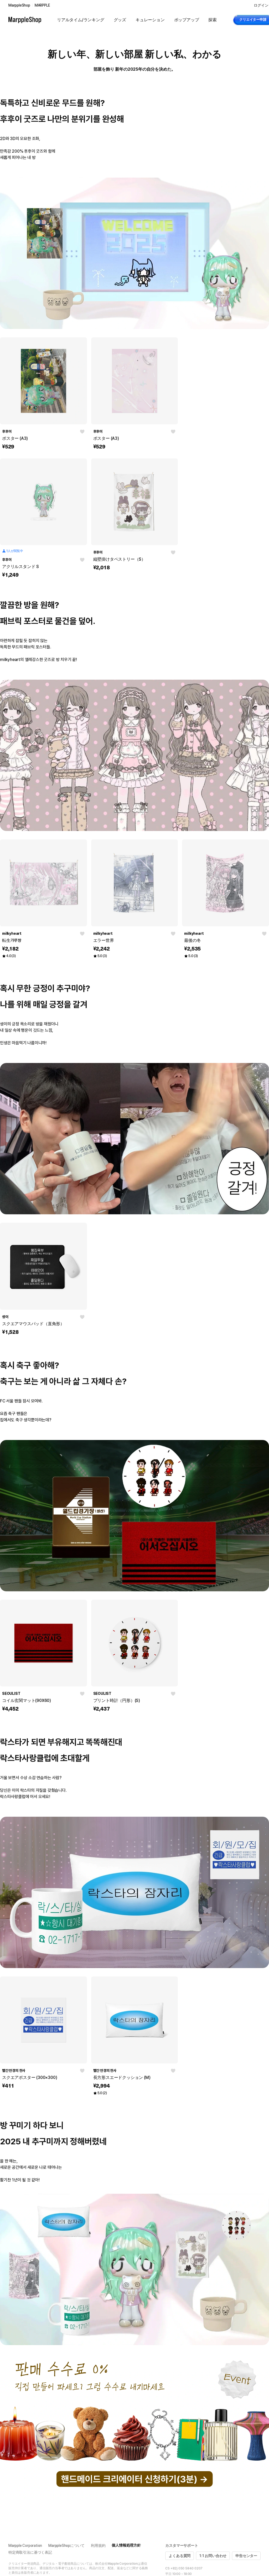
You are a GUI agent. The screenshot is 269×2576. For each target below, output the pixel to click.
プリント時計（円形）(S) (116, 1700)
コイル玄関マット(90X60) (26, 1700)
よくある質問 (179, 2556)
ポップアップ (186, 19)
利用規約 (98, 2545)
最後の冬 (192, 940)
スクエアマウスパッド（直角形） (33, 1323)
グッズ (120, 19)
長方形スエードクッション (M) (122, 2077)
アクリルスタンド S (20, 566)
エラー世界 (103, 940)
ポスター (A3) (15, 438)
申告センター (246, 2556)
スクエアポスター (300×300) (29, 2077)
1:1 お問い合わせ (212, 2556)
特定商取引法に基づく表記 (30, 2552)
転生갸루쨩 (11, 940)
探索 (212, 19)
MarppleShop (19, 5)
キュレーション (150, 19)
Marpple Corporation (25, 2545)
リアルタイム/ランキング (80, 19)
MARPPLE (42, 5)
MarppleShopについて (66, 2545)
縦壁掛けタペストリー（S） (119, 559)
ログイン (261, 5)
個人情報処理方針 (126, 2545)
